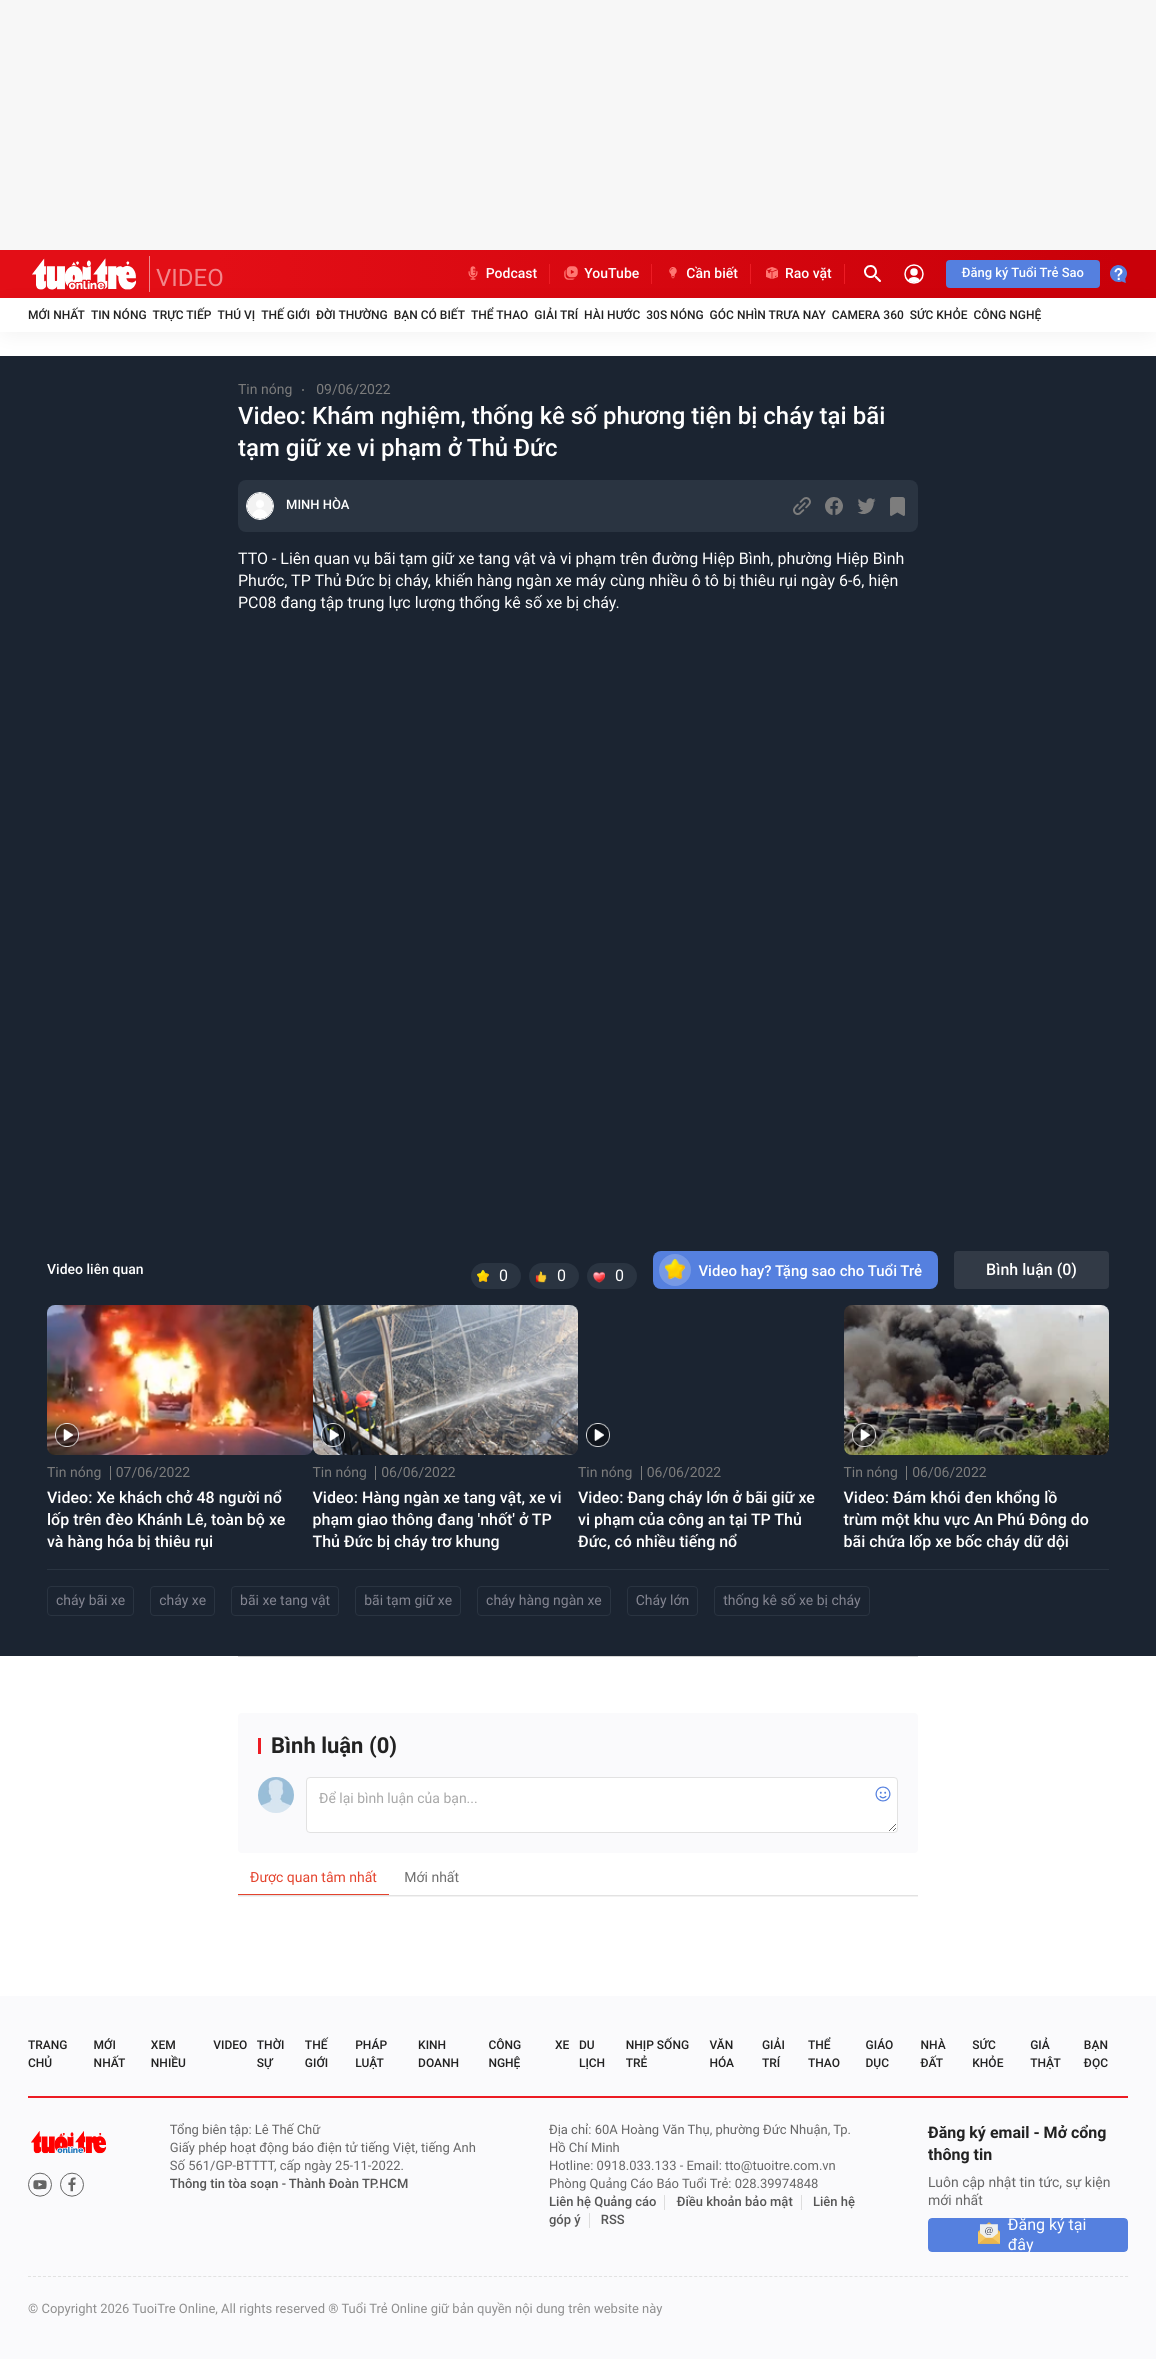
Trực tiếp (182, 315)
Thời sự (271, 2054)
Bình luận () (1031, 1269)
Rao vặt (797, 274)
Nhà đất (932, 2054)
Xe (562, 2045)
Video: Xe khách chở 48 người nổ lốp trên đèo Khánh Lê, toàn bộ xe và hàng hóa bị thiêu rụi (166, 1519)
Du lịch (592, 2054)
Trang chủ (47, 2054)
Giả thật (1045, 2054)
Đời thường (352, 315)
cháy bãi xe (90, 1601)
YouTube (600, 274)
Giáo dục (880, 2054)
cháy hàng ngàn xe (544, 1601)
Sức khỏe (939, 315)
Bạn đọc (1096, 2054)
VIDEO (190, 278)
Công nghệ (1007, 315)
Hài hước (612, 315)
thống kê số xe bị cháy (791, 1601)
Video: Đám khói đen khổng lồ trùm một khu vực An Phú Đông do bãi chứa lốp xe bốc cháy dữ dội (966, 1519)
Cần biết (701, 274)
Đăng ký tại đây (1047, 2235)
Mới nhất (56, 315)
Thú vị (236, 315)
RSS (613, 2220)
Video (230, 2045)
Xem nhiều (168, 2054)
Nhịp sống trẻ (657, 2054)
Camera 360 (868, 315)
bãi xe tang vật (285, 1601)
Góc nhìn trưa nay (768, 315)
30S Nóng (674, 315)
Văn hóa (721, 2054)
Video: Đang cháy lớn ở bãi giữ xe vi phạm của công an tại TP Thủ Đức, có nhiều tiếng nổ (696, 1519)
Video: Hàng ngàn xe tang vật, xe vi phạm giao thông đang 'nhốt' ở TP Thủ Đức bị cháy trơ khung (437, 1519)
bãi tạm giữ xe (408, 1601)
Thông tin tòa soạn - (229, 2184)
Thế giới (285, 315)
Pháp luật (371, 2054)
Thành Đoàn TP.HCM (348, 2184)
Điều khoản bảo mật (735, 2202)
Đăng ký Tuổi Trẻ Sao (1023, 273)
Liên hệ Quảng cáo (603, 2202)
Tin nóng (119, 315)
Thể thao (499, 315)
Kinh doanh (438, 2054)
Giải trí (556, 315)
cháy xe (182, 1601)
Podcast (501, 274)
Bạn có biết (429, 315)
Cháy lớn (663, 1601)
